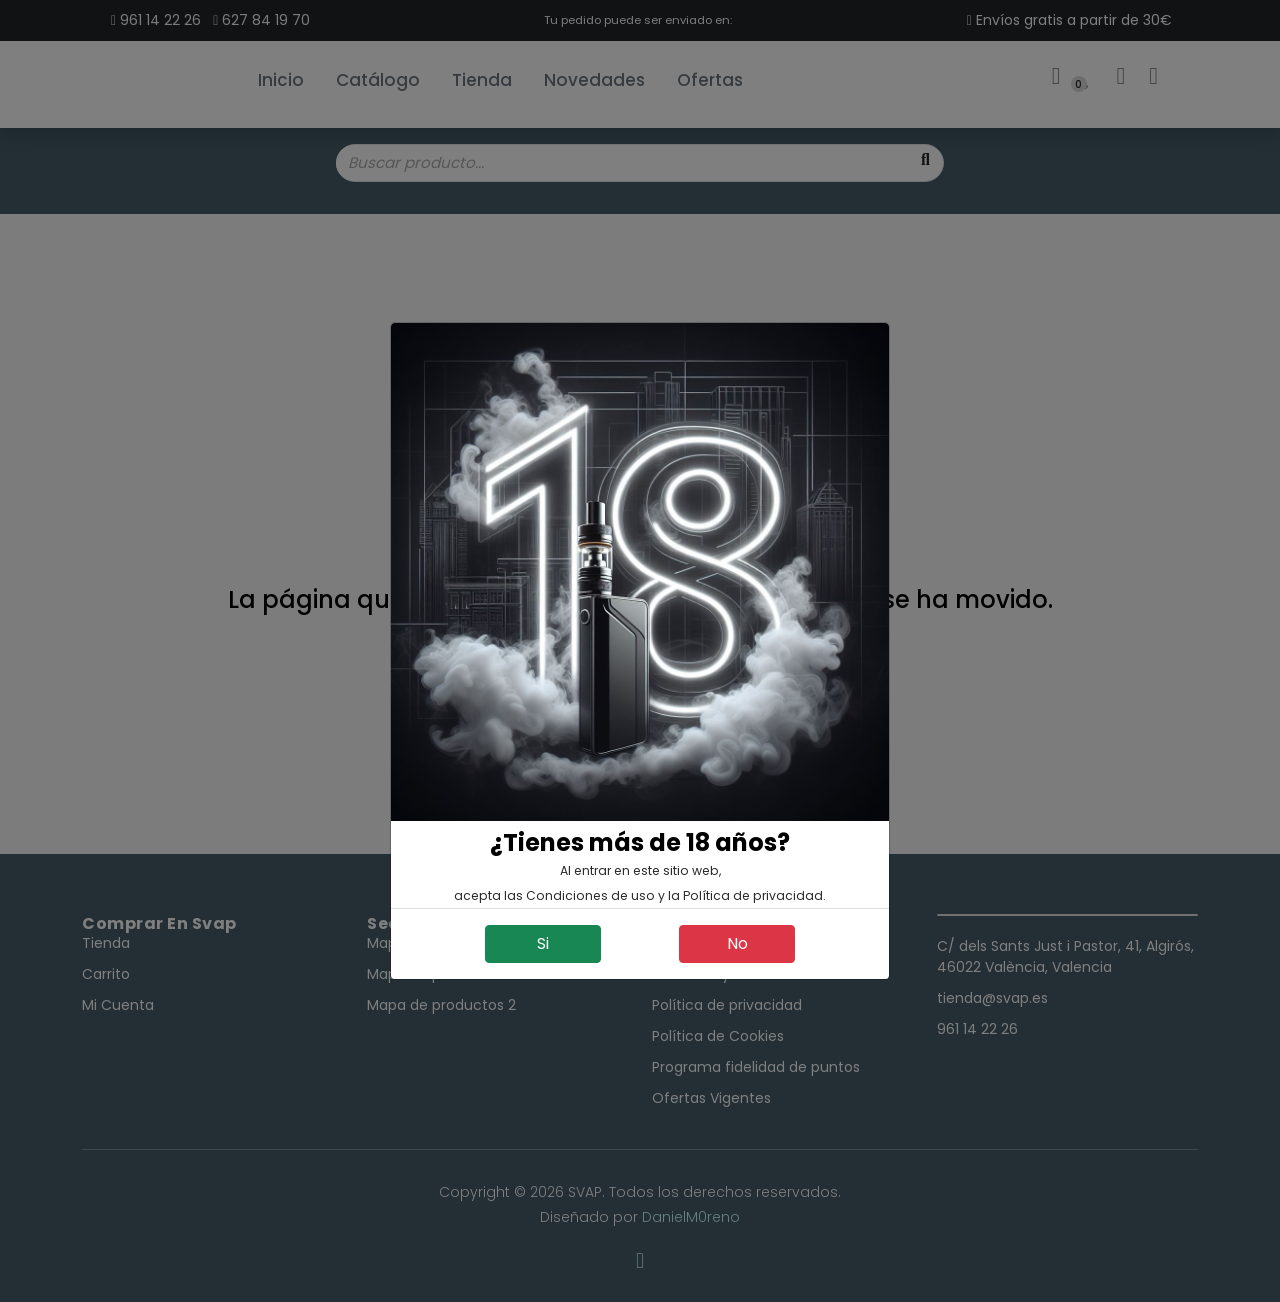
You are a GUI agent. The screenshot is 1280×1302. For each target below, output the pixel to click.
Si (543, 943)
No (737, 943)
